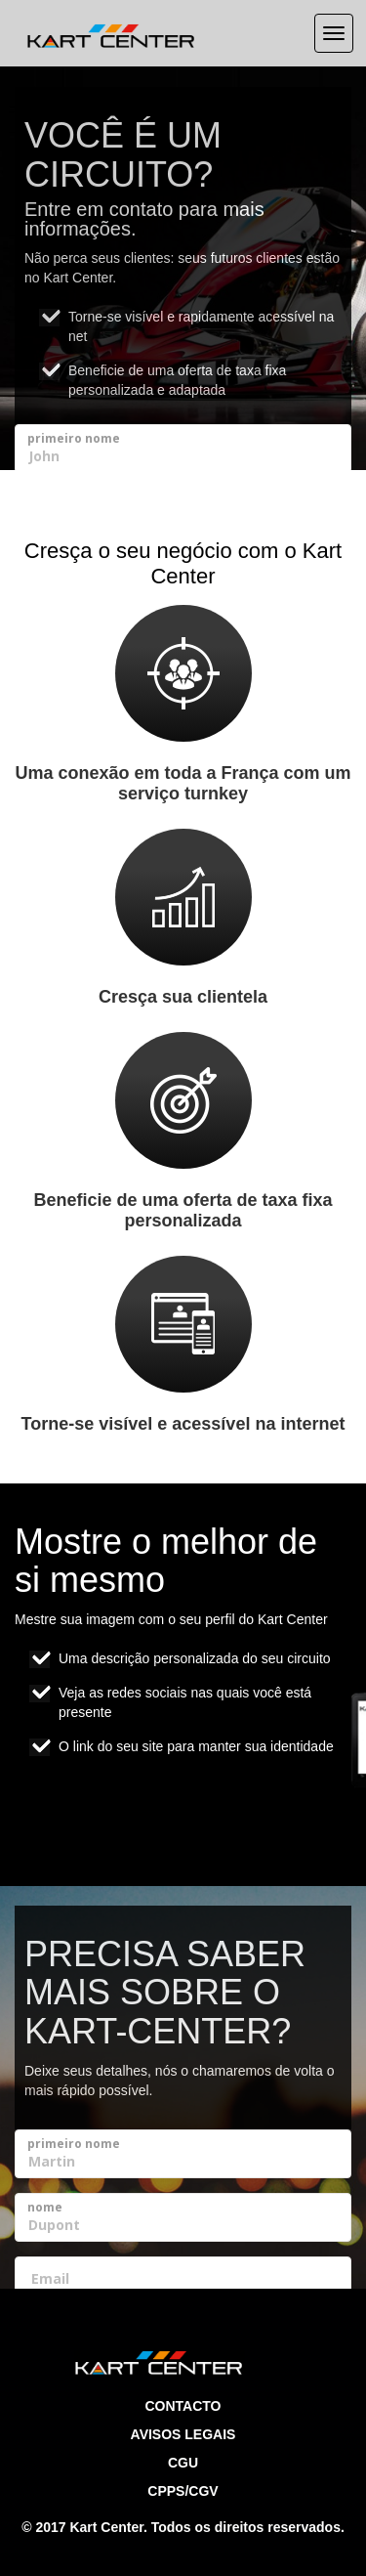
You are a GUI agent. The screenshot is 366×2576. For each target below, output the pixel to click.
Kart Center (105, 2527)
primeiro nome (73, 438)
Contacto (182, 2406)
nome (44, 2207)
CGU (183, 2462)
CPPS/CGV (182, 2491)
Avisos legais (183, 2434)
